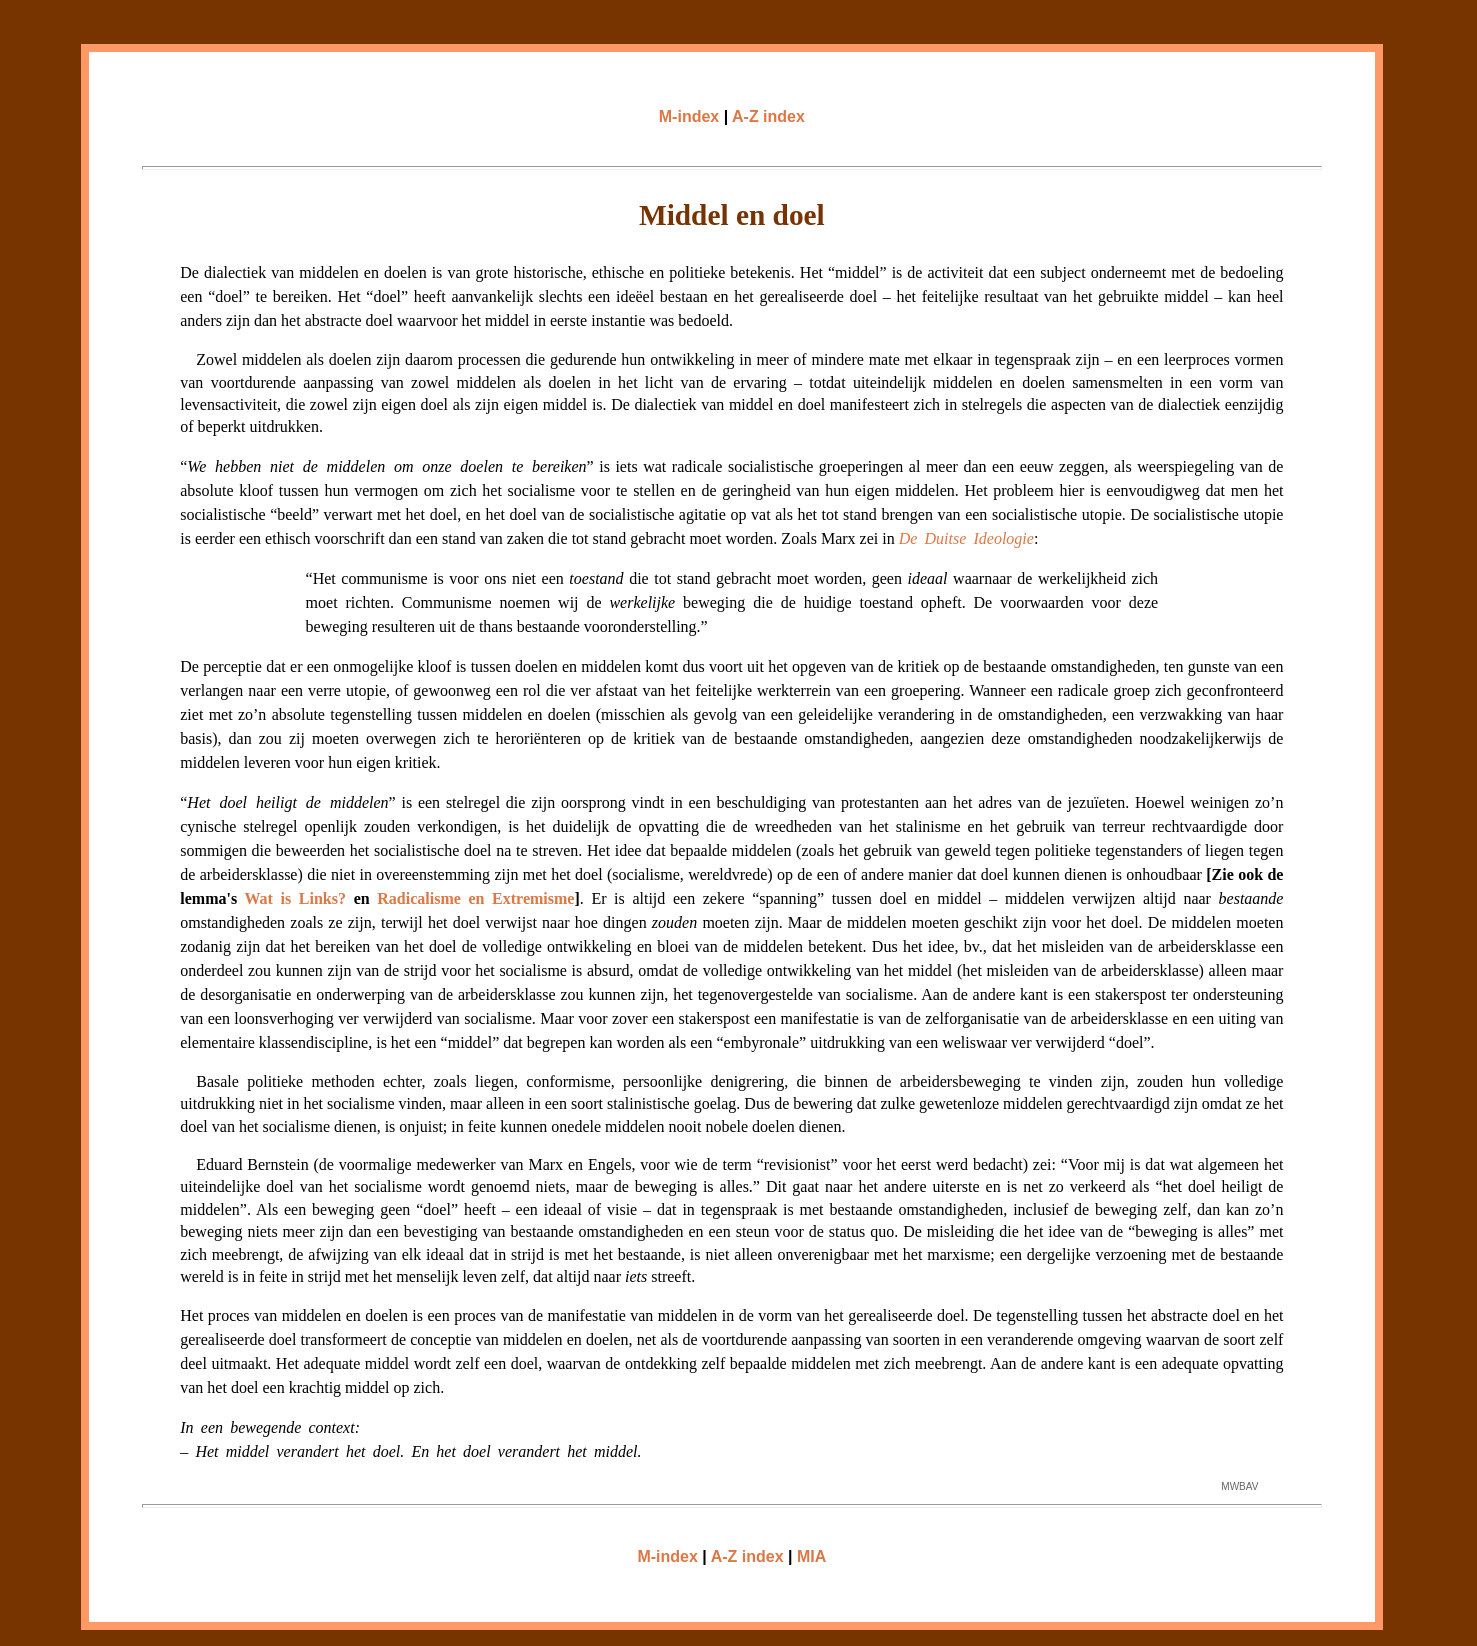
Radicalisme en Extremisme (475, 898)
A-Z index (768, 116)
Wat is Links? (295, 898)
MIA (811, 1556)
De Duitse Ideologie (966, 538)
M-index (689, 116)
